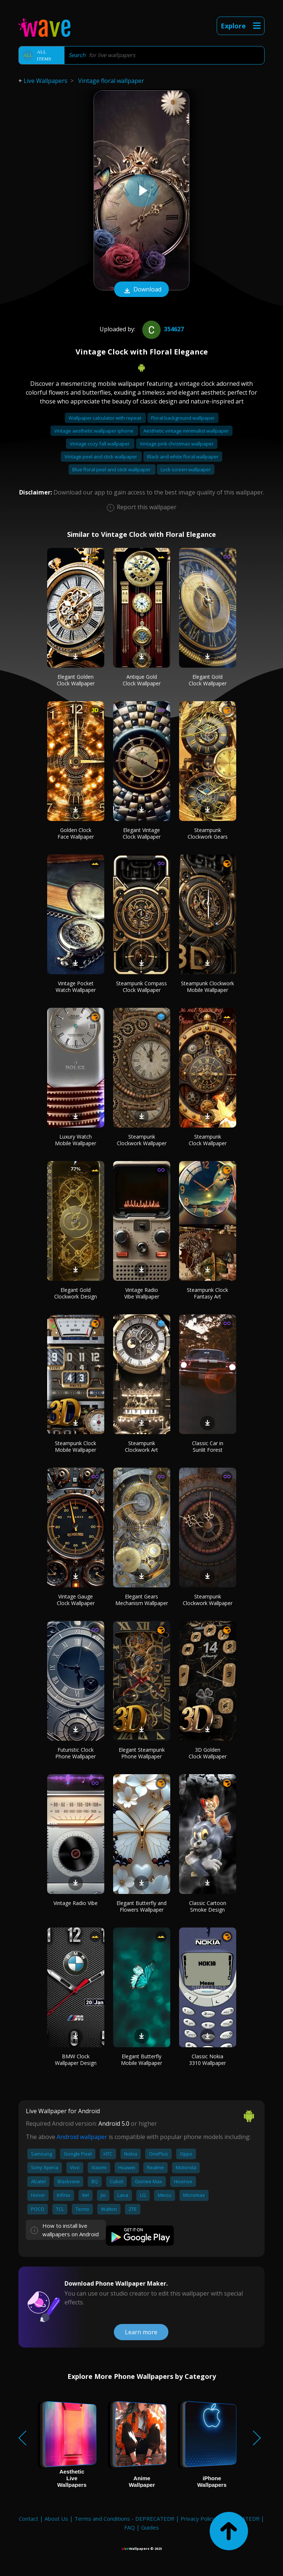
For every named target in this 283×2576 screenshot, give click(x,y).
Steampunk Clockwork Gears (208, 833)
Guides (150, 2527)
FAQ (129, 2527)
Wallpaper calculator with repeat (105, 418)
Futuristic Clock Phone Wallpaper (75, 1753)
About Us (56, 2518)
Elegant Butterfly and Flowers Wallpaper (141, 1906)
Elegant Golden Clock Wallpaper (76, 680)
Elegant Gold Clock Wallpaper (208, 680)
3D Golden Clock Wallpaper (208, 1753)
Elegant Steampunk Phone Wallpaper (142, 1753)
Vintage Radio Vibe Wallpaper (141, 1293)
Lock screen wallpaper (186, 469)
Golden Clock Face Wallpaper (75, 833)
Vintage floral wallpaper (111, 81)
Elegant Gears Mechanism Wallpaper (141, 1600)
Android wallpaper (82, 2137)
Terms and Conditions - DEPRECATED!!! (124, 2518)
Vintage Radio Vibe (75, 1902)
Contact (28, 2518)
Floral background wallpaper (183, 418)
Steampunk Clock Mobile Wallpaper (75, 1446)
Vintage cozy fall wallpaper (100, 443)
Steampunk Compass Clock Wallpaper (141, 986)
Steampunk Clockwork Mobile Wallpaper (207, 986)
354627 (162, 329)
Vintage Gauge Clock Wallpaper (76, 1600)
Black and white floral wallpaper (183, 456)
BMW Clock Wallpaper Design (76, 2059)
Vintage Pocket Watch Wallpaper (76, 986)
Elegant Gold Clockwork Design (75, 1293)
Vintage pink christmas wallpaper (177, 443)
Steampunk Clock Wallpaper (208, 1140)
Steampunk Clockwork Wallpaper (142, 1140)
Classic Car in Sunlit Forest (207, 1446)
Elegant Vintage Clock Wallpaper (142, 833)
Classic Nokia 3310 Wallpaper (207, 2059)
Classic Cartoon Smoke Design (207, 1906)
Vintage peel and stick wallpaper (101, 456)
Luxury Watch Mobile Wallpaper (75, 1140)
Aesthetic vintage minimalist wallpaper (186, 430)
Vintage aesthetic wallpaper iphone (94, 430)
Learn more (141, 2332)
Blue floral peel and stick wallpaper (112, 469)
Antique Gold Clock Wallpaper (142, 680)
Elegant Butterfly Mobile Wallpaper (141, 2059)
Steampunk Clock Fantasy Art (207, 1293)
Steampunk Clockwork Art (141, 1446)
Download (141, 290)
